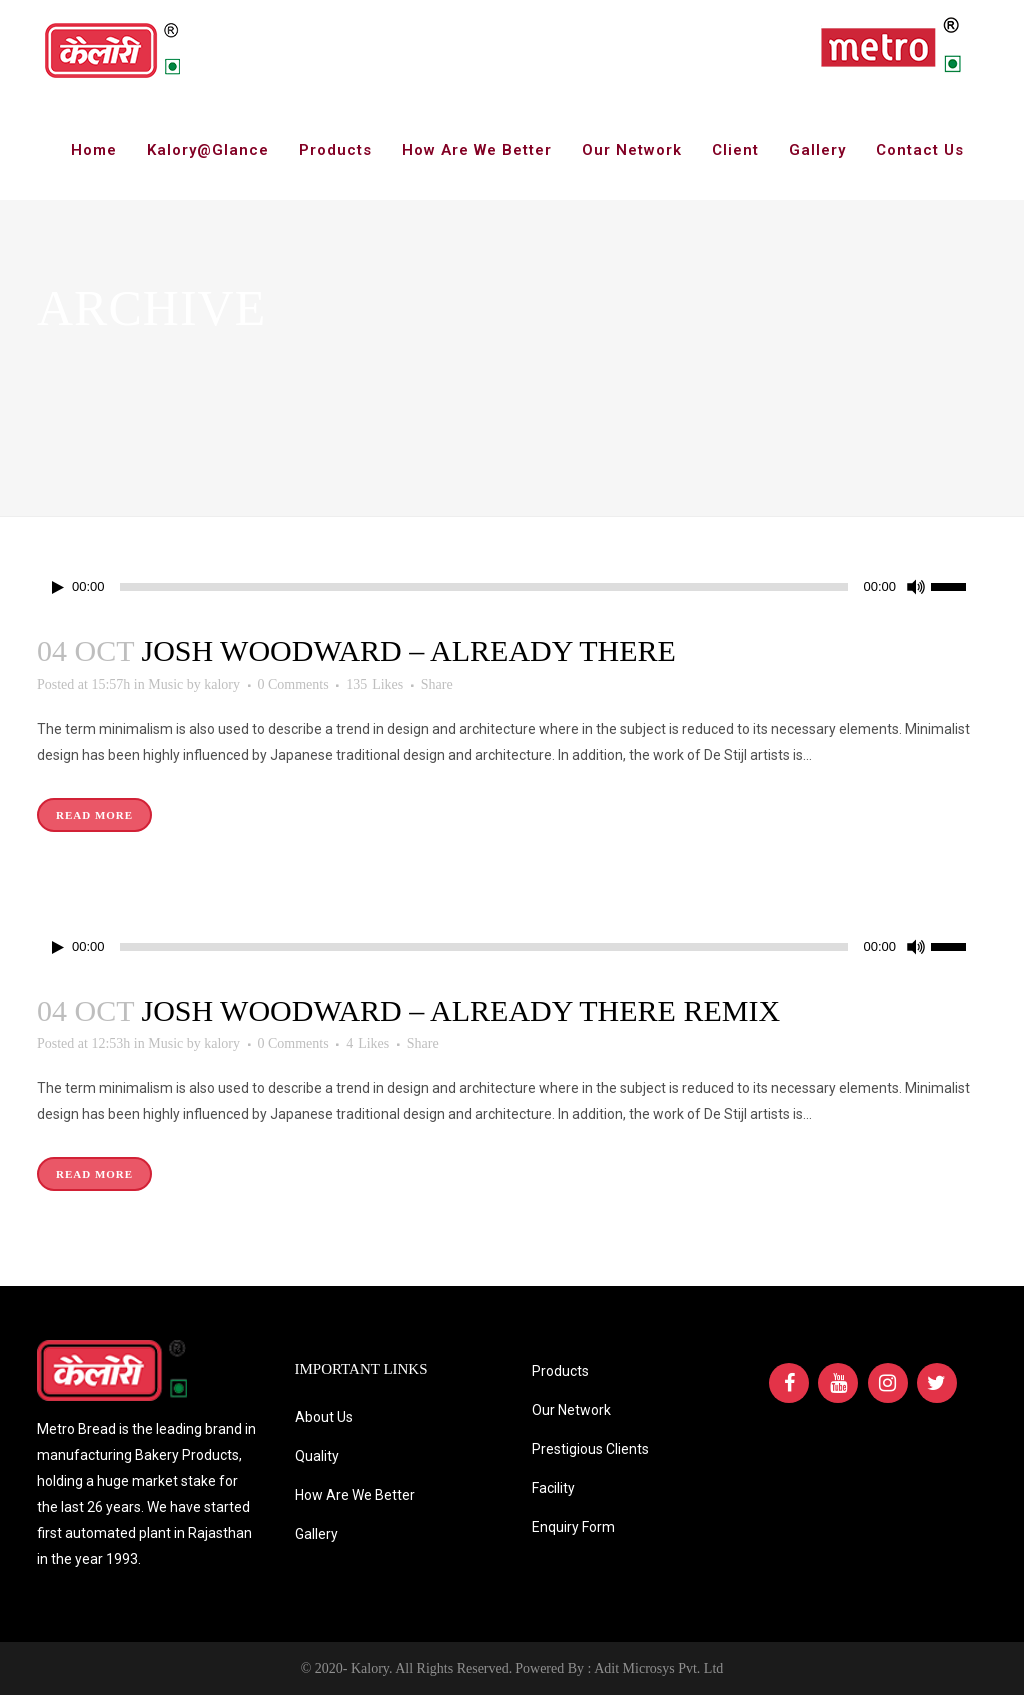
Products (560, 1371)
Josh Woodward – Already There (408, 650)
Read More (94, 815)
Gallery (316, 1534)
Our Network (571, 1410)
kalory (222, 684)
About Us (324, 1417)
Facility (553, 1488)
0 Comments (293, 684)
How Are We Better (355, 1495)
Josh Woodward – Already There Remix (460, 1010)
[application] (512, 587)
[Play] (58, 587)
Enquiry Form (573, 1527)
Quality (317, 1456)
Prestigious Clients (590, 1449)
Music (165, 684)
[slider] (484, 587)
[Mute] (916, 587)
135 (374, 685)
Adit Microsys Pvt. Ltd (658, 1668)
